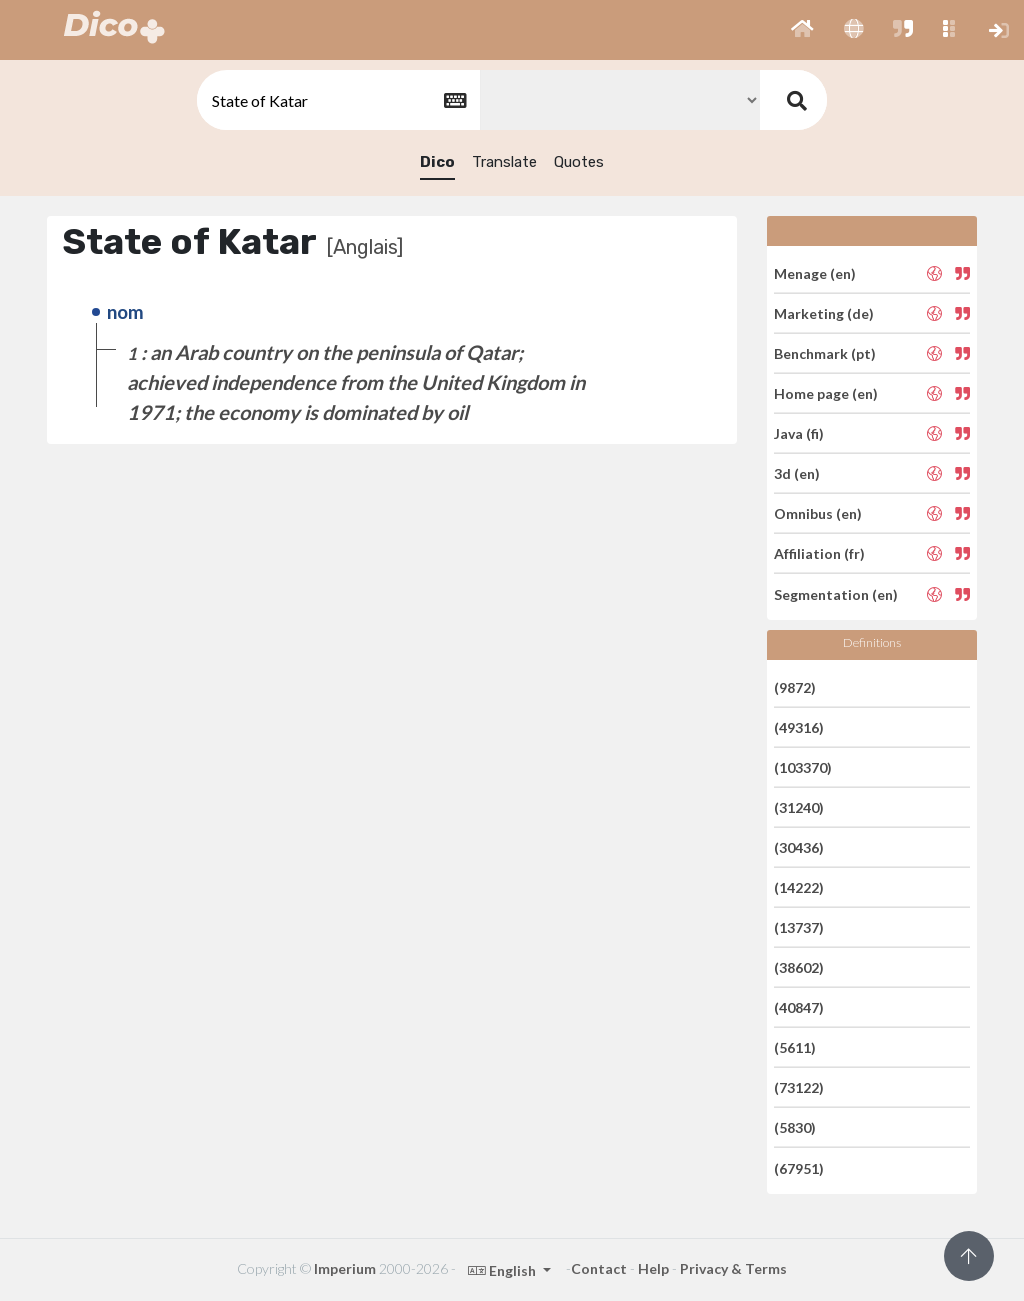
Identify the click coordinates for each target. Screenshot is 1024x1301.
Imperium (345, 1268)
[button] (802, 30)
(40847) (799, 1007)
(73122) (799, 1087)
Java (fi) (799, 433)
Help (653, 1268)
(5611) (795, 1047)
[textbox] (337, 100)
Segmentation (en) (836, 593)
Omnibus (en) (818, 513)
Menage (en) (815, 272)
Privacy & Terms (733, 1268)
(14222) (799, 887)
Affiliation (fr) (819, 553)
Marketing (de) (824, 313)
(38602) (799, 967)
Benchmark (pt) (825, 353)
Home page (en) (826, 393)
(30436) (799, 847)
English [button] (503, 1270)
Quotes (579, 162)
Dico (437, 162)
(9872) (795, 686)
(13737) (799, 927)
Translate (504, 162)
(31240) (799, 807)
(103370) (803, 767)
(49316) (799, 727)
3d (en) (797, 473)
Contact (599, 1268)
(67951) (799, 1167)
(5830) (795, 1127)
